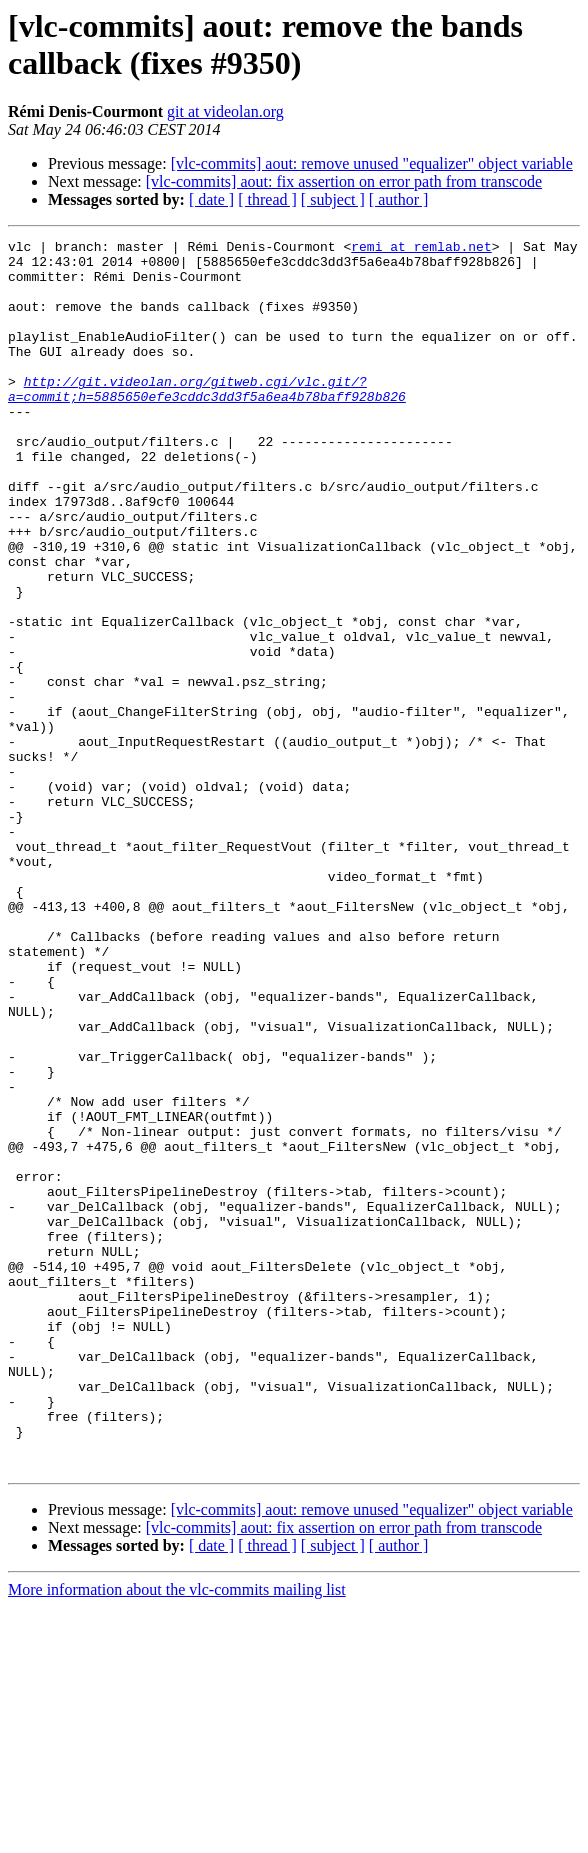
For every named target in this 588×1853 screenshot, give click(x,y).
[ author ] (399, 199)
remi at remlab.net (421, 249)
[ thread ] (267, 199)
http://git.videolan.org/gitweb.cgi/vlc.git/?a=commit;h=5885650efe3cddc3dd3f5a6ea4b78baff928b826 (207, 420)
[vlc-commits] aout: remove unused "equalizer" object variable (372, 163)
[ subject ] (333, 199)
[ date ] (211, 199)
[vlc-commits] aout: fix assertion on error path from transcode (344, 181)
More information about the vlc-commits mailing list (177, 1835)
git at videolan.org (225, 111)
